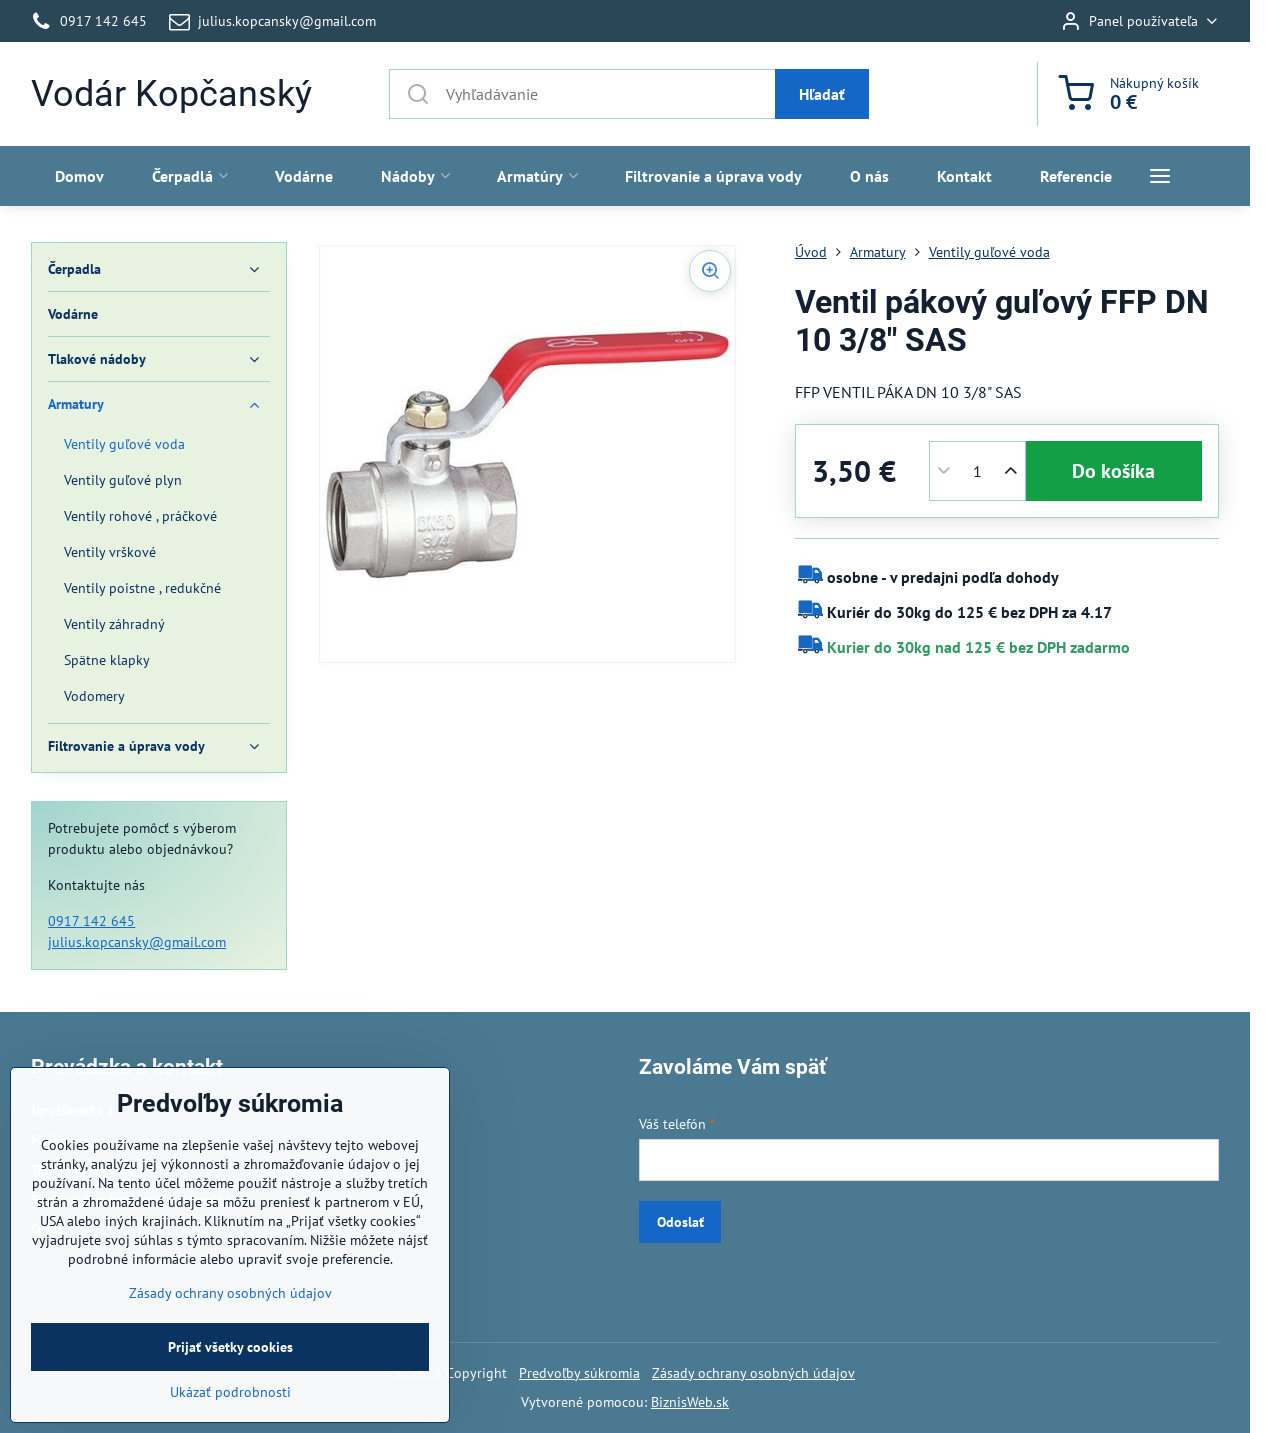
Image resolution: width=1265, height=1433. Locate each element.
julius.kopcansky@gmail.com (137, 942)
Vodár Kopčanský (171, 94)
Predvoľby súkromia (579, 1373)
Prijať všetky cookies (230, 1408)
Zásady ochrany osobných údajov (753, 1373)
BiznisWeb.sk (690, 1402)
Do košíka (1113, 471)
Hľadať (822, 94)
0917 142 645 (91, 921)
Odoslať (680, 1222)
